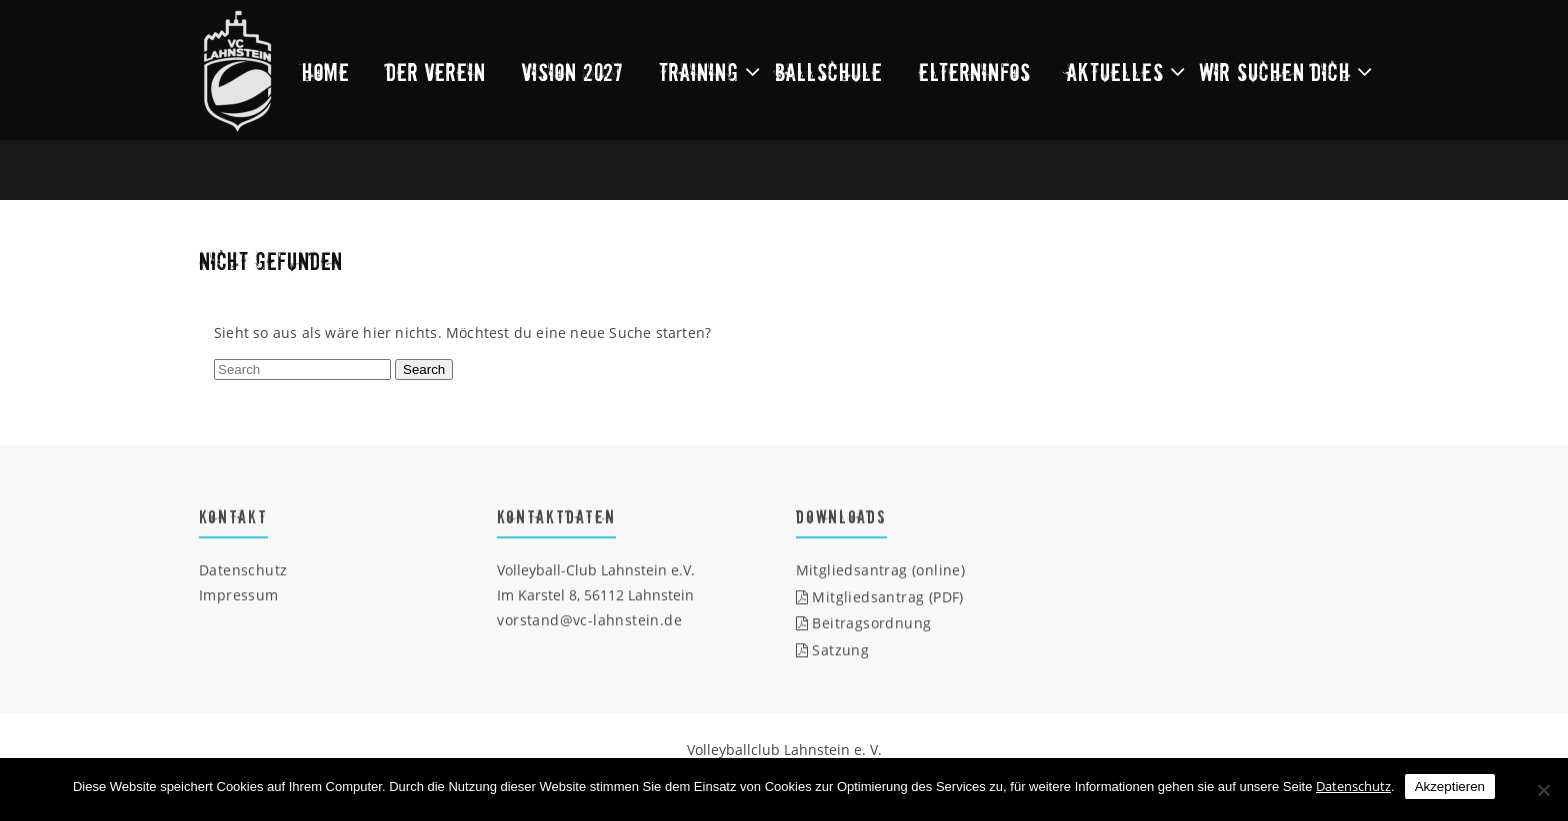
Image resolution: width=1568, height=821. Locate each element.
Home (326, 71)
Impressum (239, 595)
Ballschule (829, 71)
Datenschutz (243, 570)
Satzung (833, 650)
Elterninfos (975, 71)
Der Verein (436, 71)
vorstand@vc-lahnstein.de (589, 620)
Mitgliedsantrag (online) (881, 570)
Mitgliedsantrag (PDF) (880, 596)
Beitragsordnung (864, 623)
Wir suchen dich (1275, 71)
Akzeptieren (1450, 786)
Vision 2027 (572, 71)
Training (699, 71)
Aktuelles (1115, 71)
